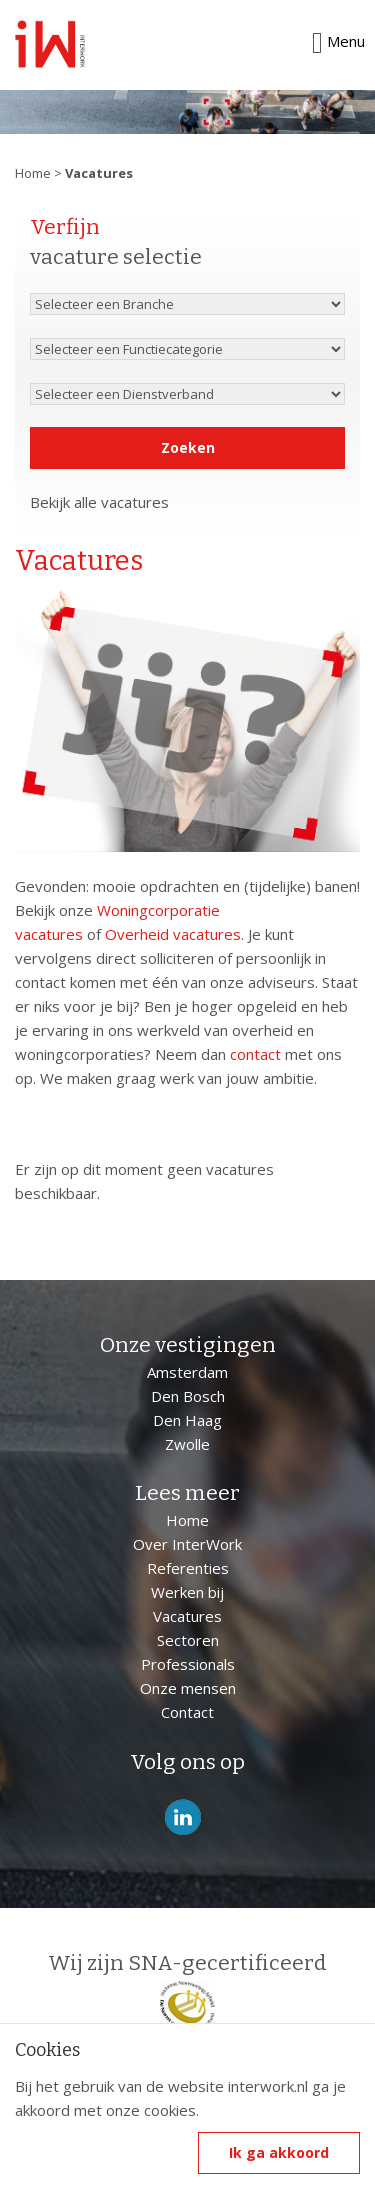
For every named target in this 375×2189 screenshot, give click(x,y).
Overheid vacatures (173, 934)
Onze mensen (188, 1688)
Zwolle (187, 1444)
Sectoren (188, 1640)
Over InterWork (187, 1544)
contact (255, 1054)
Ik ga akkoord (279, 2152)
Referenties (188, 1568)
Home (33, 173)
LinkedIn (183, 1817)
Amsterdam (187, 1372)
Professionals (188, 1664)
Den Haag (187, 1420)
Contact (187, 1712)
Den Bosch (188, 1396)
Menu (338, 42)
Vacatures (187, 1616)
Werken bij (187, 1592)
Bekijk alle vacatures (99, 502)
